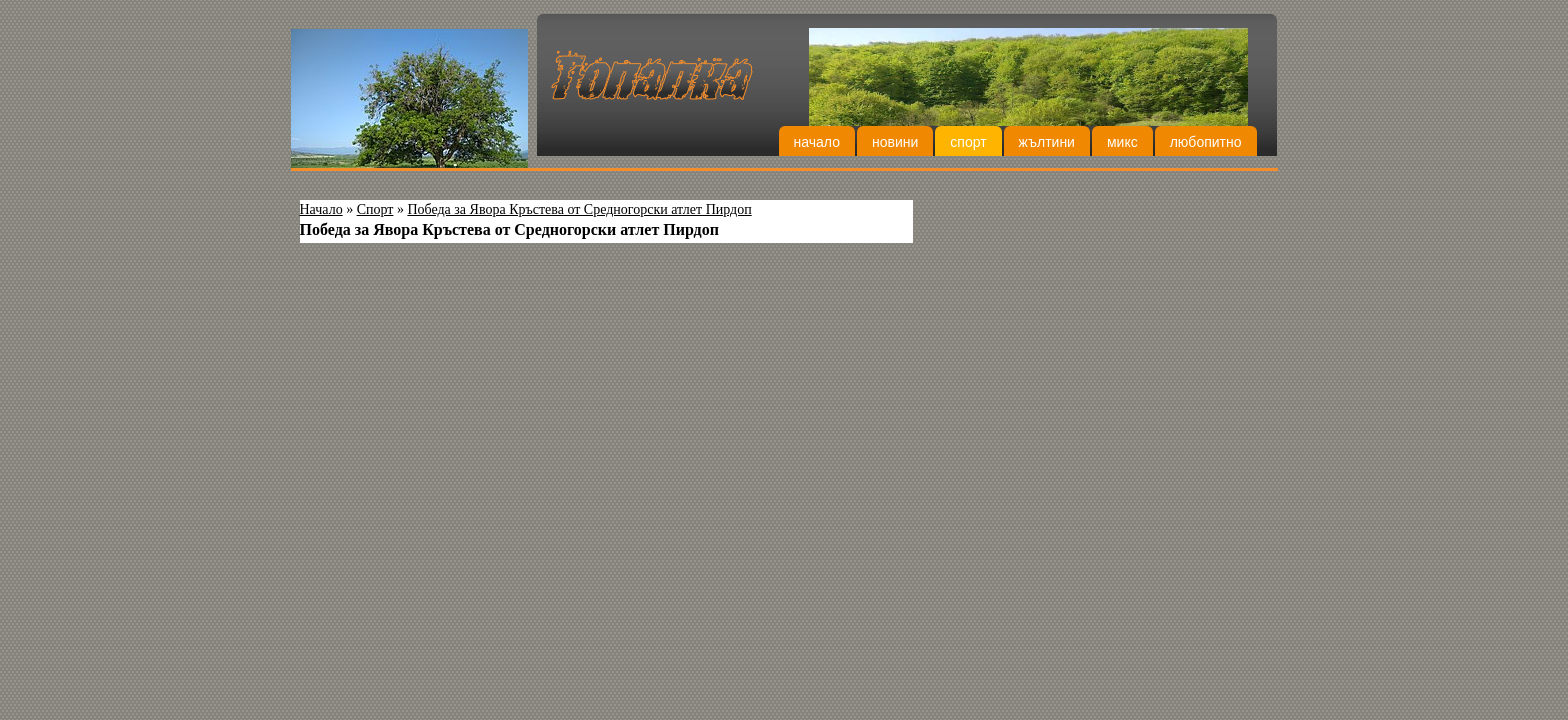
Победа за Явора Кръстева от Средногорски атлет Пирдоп (579, 209)
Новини (895, 142)
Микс (1122, 142)
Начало (817, 142)
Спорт (968, 142)
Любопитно (1206, 142)
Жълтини (1047, 142)
